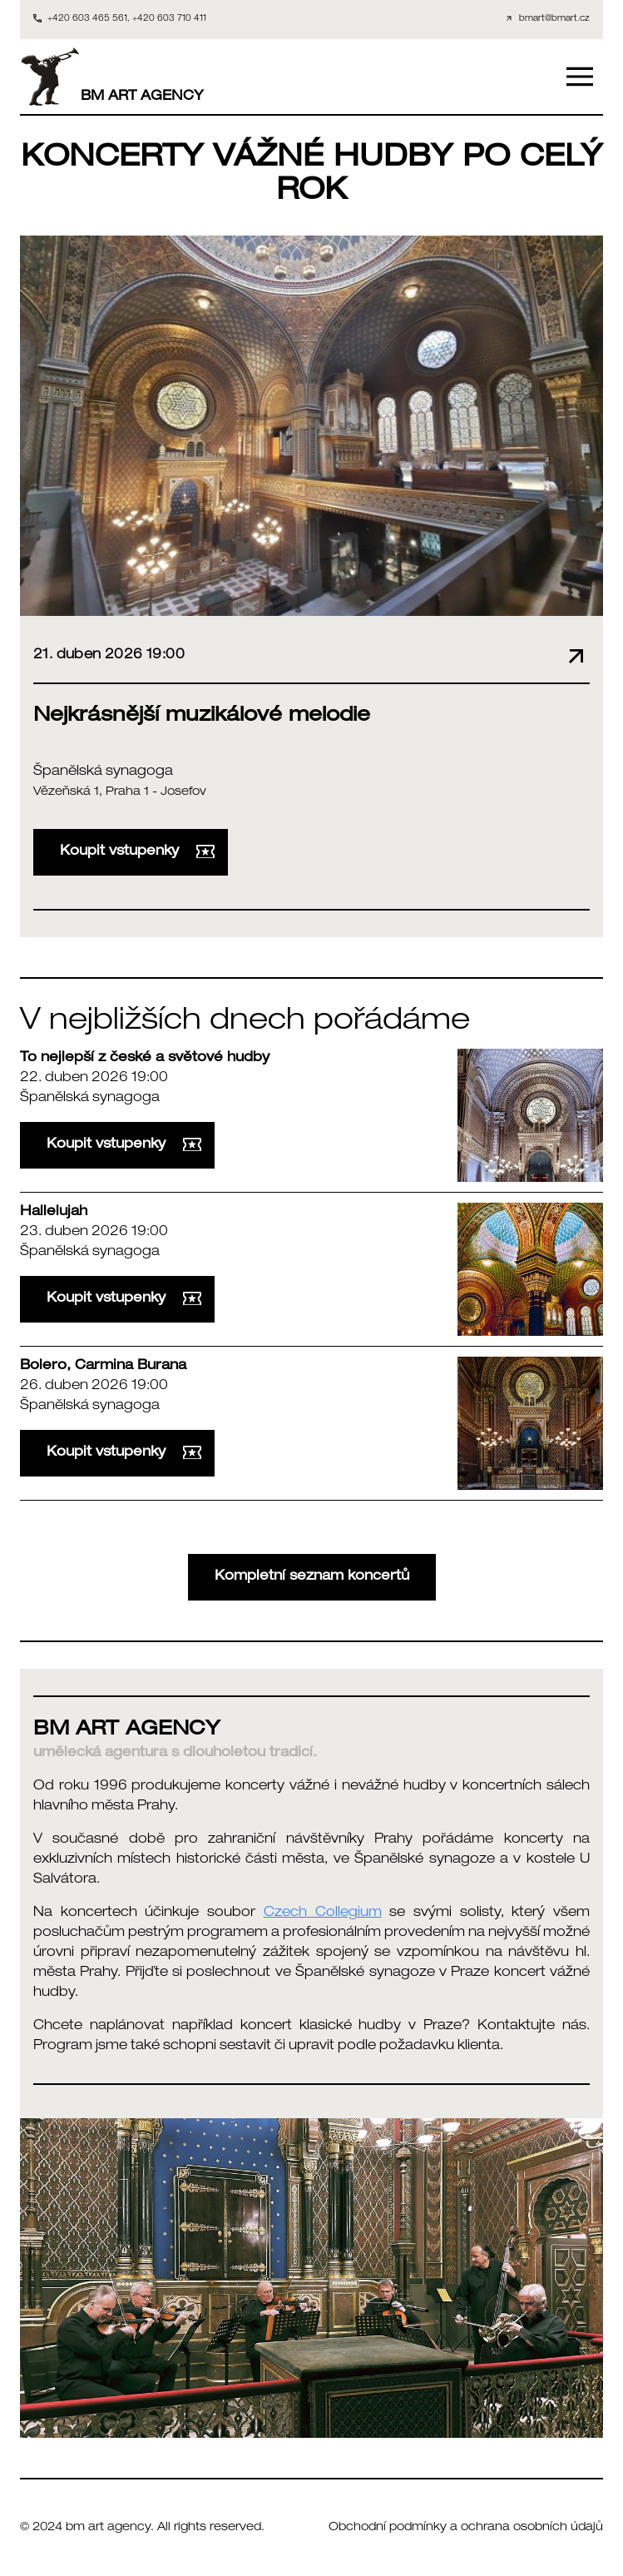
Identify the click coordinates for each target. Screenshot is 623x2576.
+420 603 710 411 (169, 19)
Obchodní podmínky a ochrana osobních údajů (466, 2528)
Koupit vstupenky (137, 852)
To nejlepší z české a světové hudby (144, 1058)
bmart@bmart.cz (554, 19)
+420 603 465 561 (87, 19)
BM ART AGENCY (112, 76)
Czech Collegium (323, 1913)
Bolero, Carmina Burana (103, 1366)
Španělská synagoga (103, 772)
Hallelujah (53, 1212)
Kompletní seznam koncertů (312, 1577)
